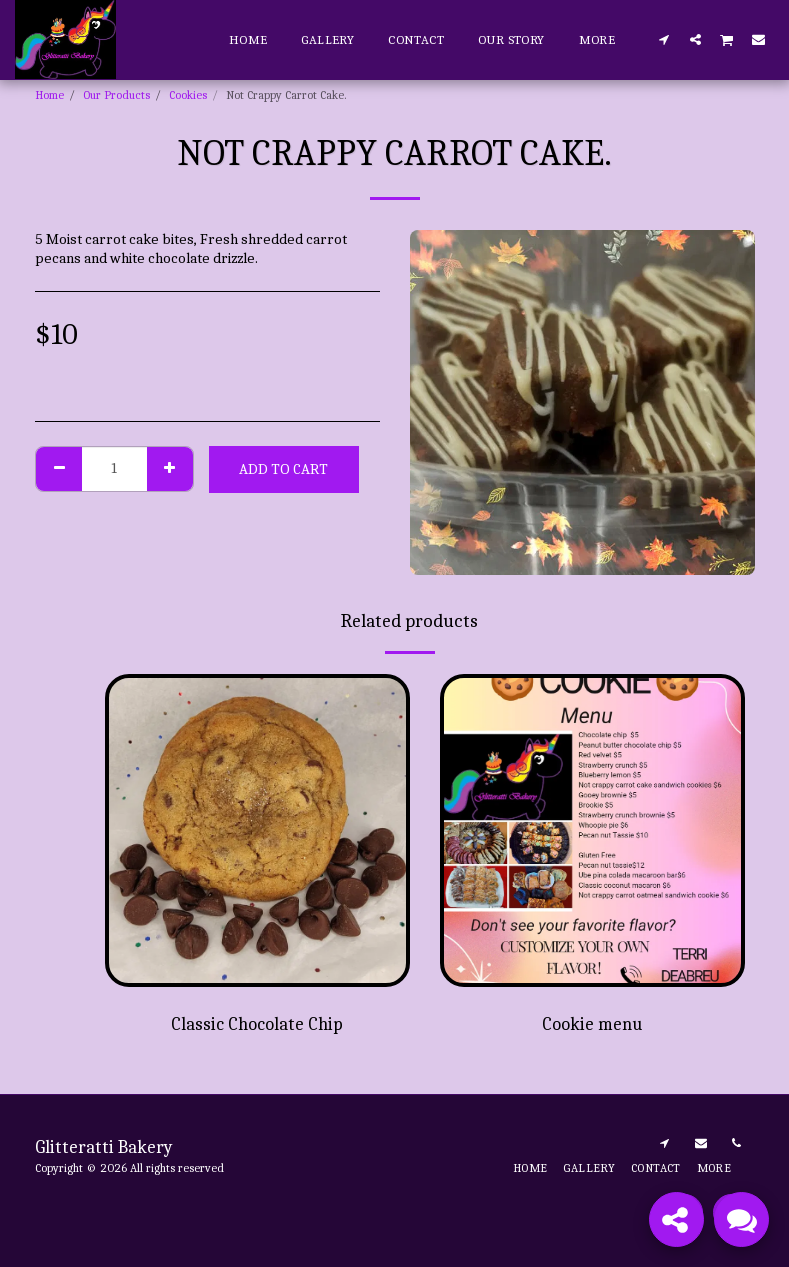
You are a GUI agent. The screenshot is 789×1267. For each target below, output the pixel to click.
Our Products (116, 95)
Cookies (188, 95)
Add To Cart (283, 469)
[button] (664, 39)
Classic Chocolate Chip (257, 1024)
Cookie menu (592, 1024)
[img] (257, 830)
